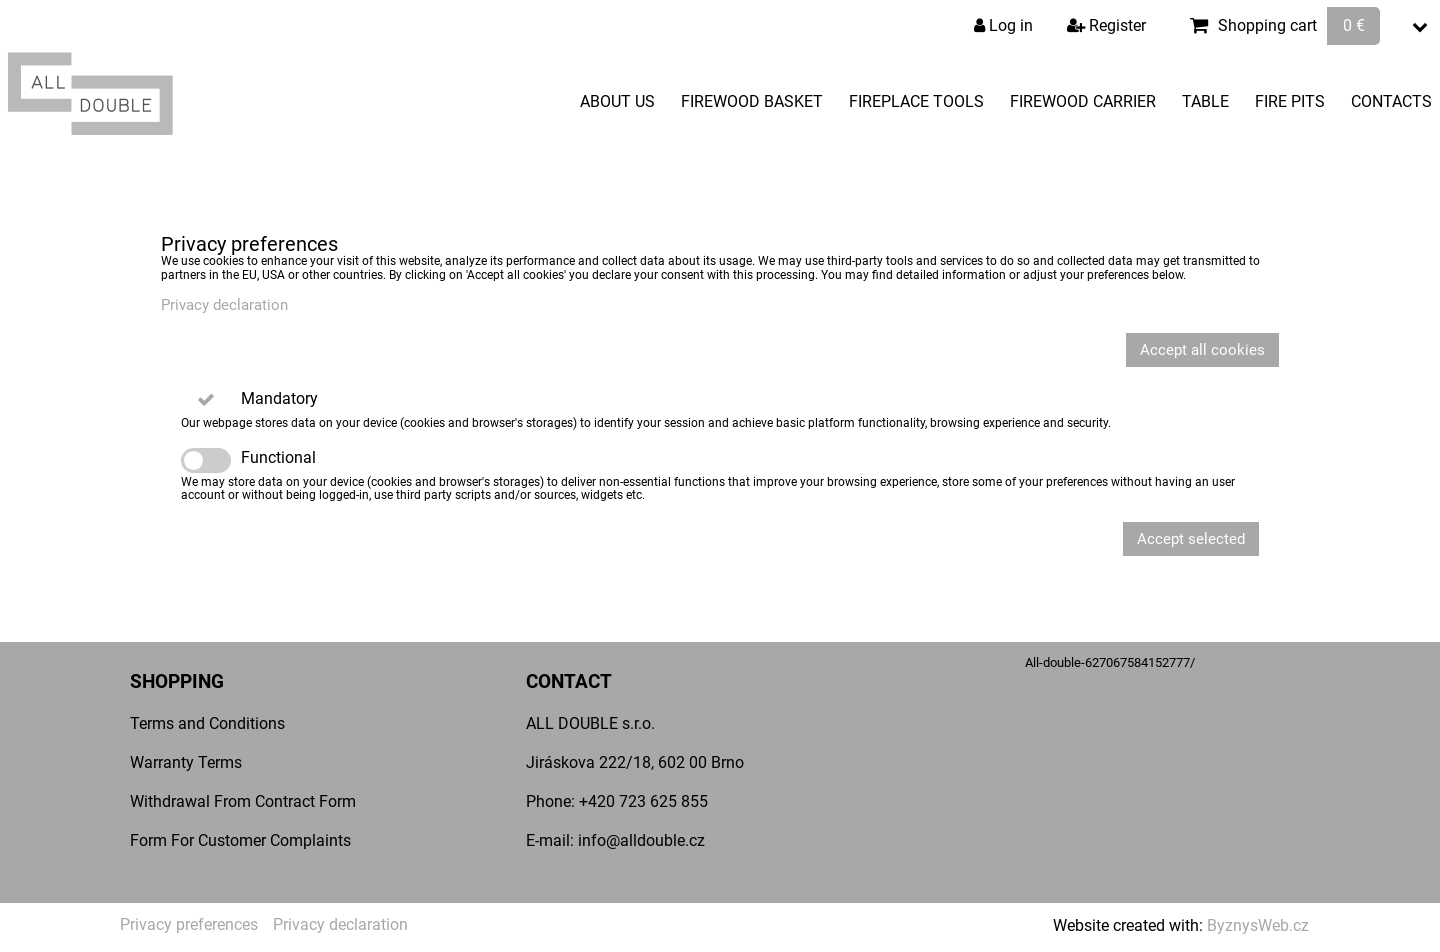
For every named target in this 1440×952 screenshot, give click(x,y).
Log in (1003, 25)
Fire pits (1290, 101)
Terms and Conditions (207, 723)
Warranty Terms (186, 762)
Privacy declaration (224, 305)
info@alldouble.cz (641, 840)
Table (1205, 101)
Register (1106, 25)
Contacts (1391, 101)
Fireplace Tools (916, 101)
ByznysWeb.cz (1258, 925)
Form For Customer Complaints (240, 840)
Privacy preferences (189, 924)
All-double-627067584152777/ (1110, 662)
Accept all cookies (1202, 350)
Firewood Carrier (1083, 101)
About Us (617, 101)
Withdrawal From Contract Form (243, 801)
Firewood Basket (752, 101)
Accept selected (1191, 539)
